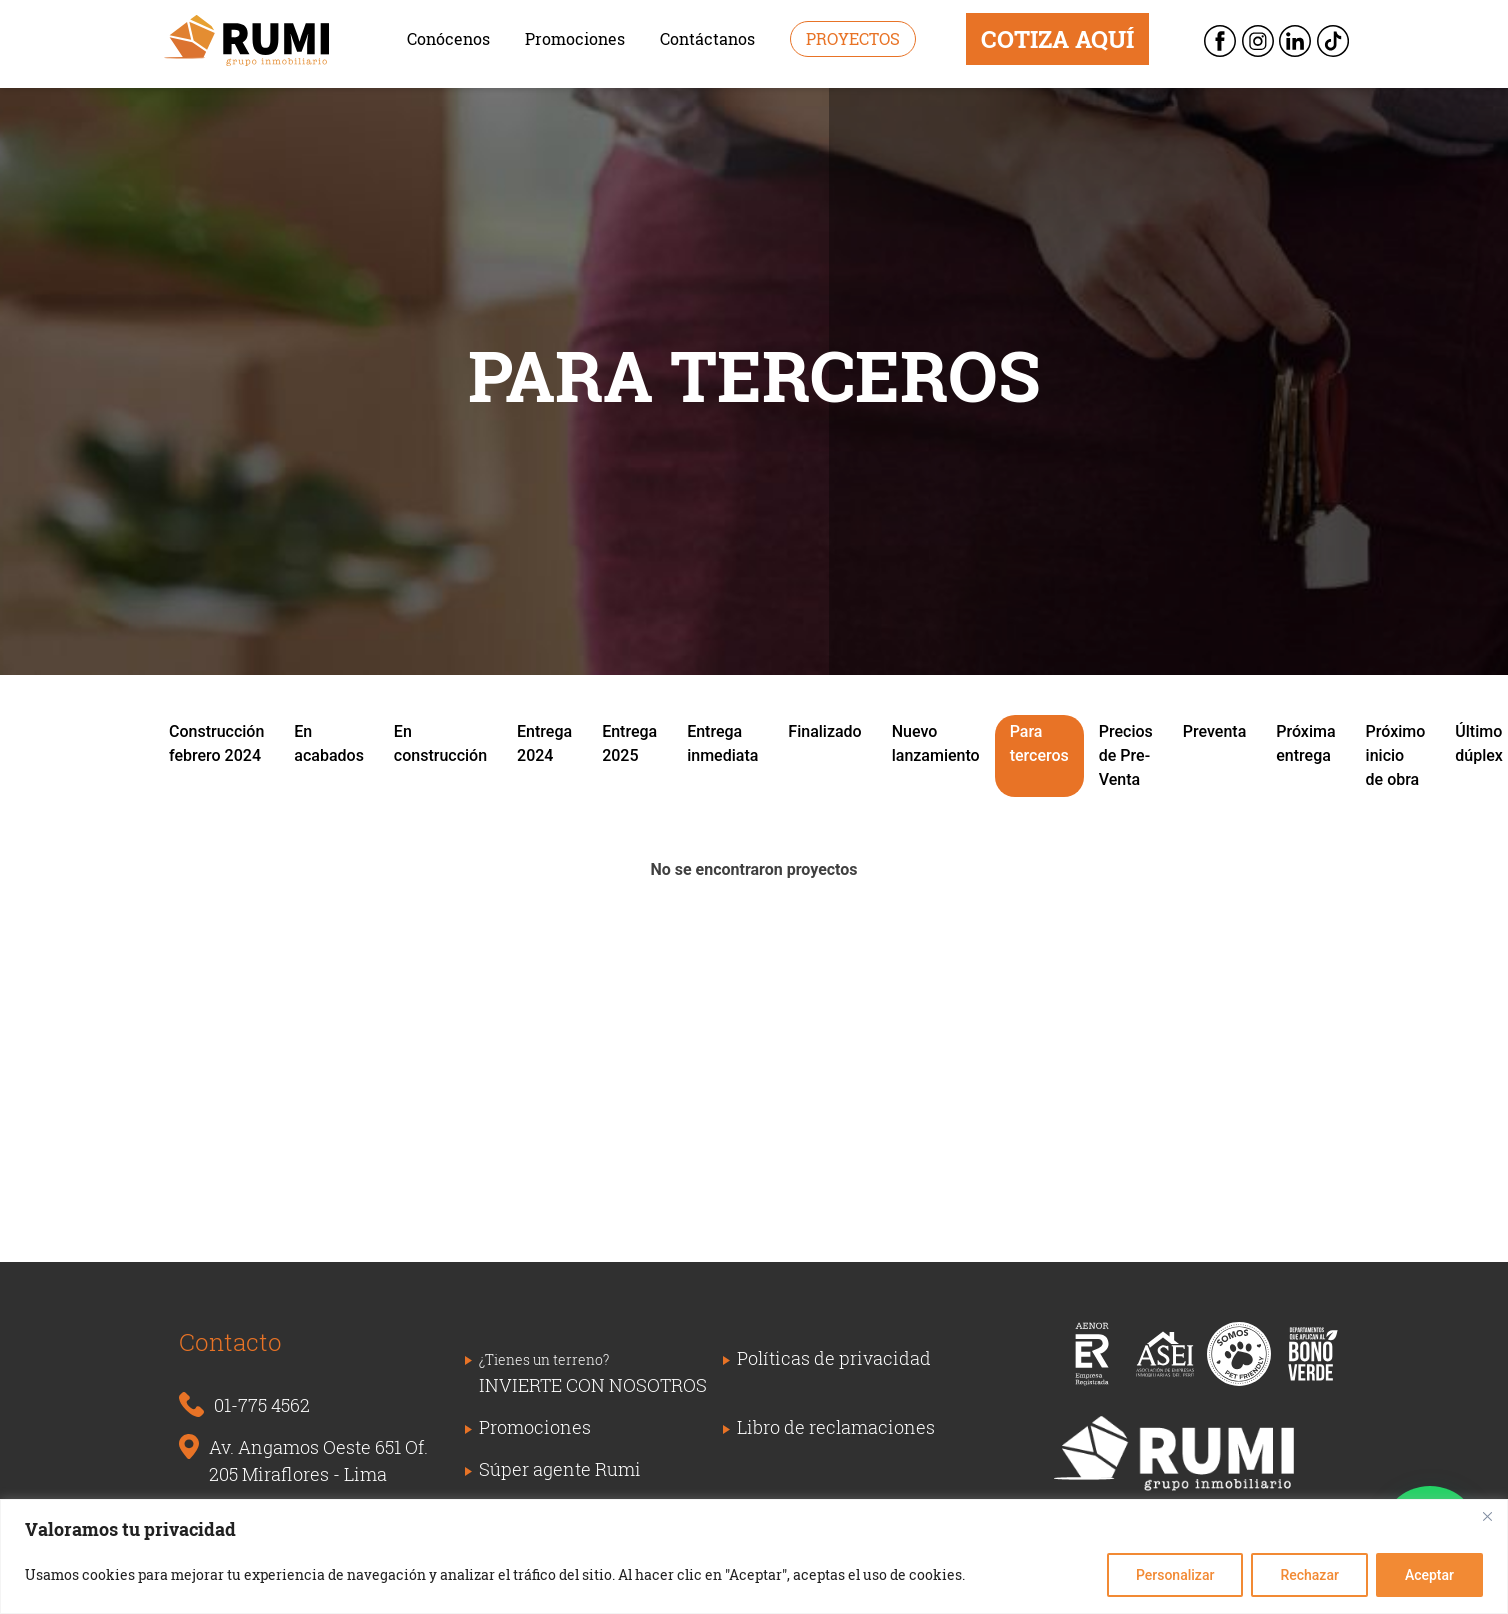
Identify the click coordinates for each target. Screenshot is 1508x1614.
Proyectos (853, 38)
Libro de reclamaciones (836, 1427)
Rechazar (1309, 1575)
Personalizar (1175, 1575)
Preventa (1214, 731)
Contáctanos (707, 38)
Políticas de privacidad (834, 1358)
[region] (754, 1556)
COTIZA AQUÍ (1057, 39)
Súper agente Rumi (560, 1469)
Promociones (575, 38)
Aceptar (1429, 1575)
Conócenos (448, 38)
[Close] (1487, 1516)
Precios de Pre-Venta (1126, 755)
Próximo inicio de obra (1396, 755)
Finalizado (824, 731)
